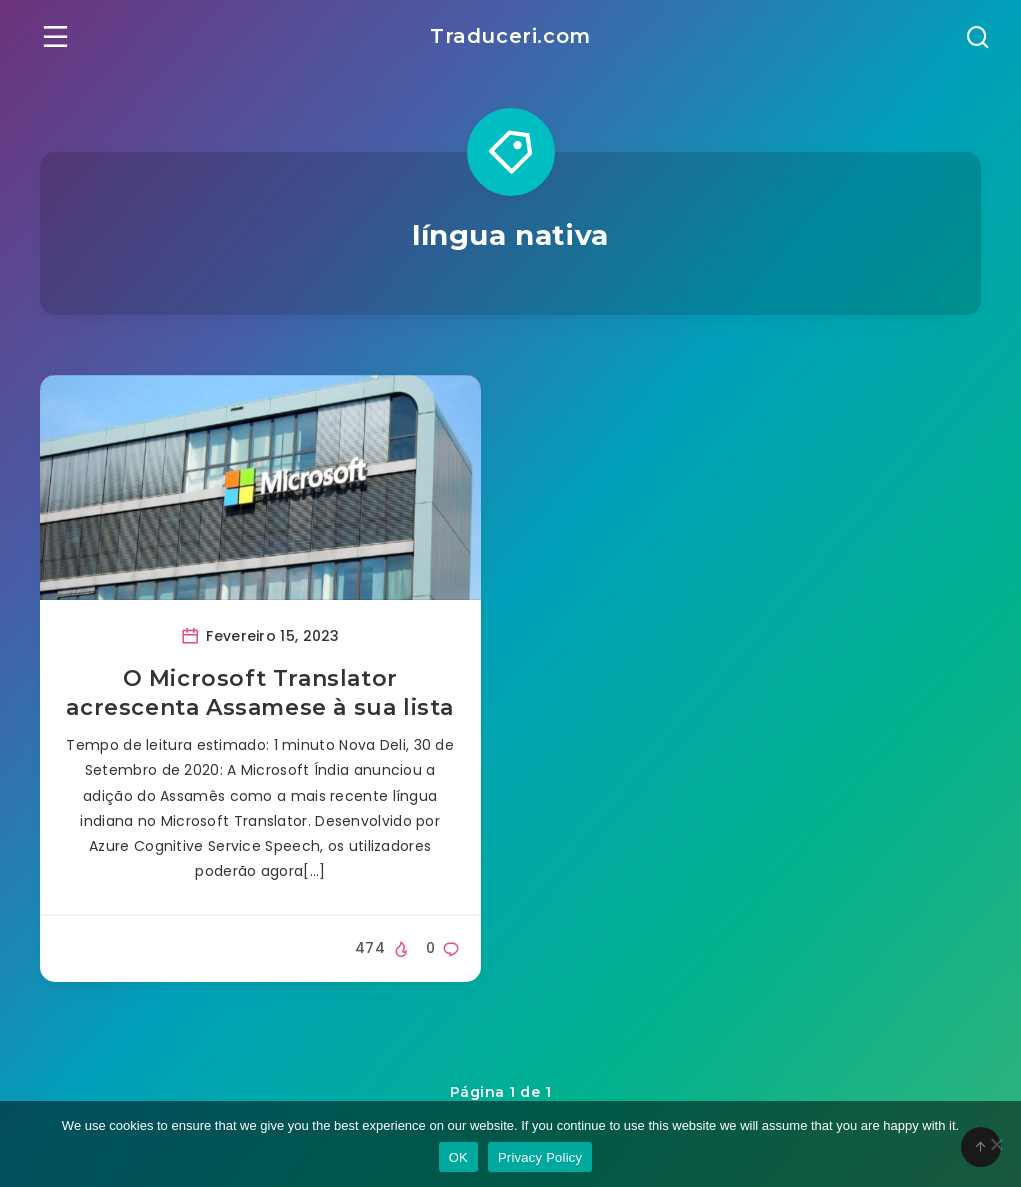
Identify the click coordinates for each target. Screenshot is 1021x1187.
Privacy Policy (540, 1157)
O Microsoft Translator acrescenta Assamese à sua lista (260, 693)
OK (458, 1157)
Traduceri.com (510, 36)
